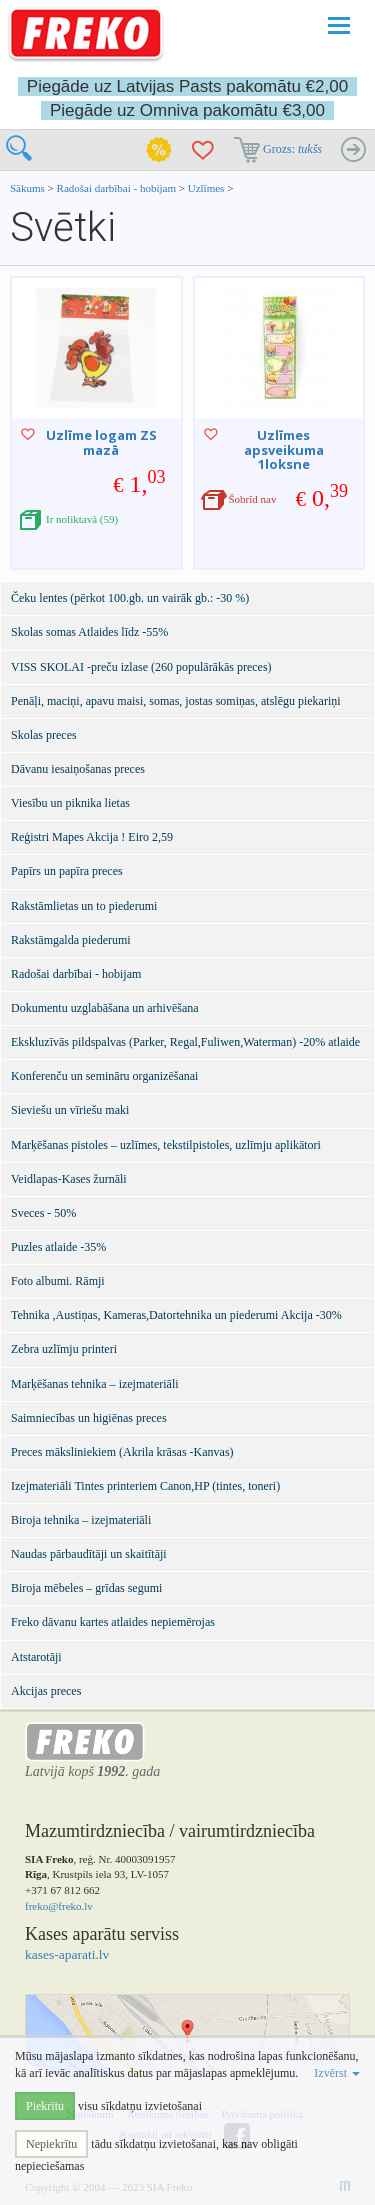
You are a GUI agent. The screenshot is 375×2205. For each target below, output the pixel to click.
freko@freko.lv (59, 1906)
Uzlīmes (206, 188)
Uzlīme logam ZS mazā (101, 442)
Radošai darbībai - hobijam (118, 188)
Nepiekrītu (51, 2144)
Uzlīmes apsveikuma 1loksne (284, 449)
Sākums (27, 188)
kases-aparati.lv (67, 1954)
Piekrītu (45, 2106)
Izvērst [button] (337, 2073)
